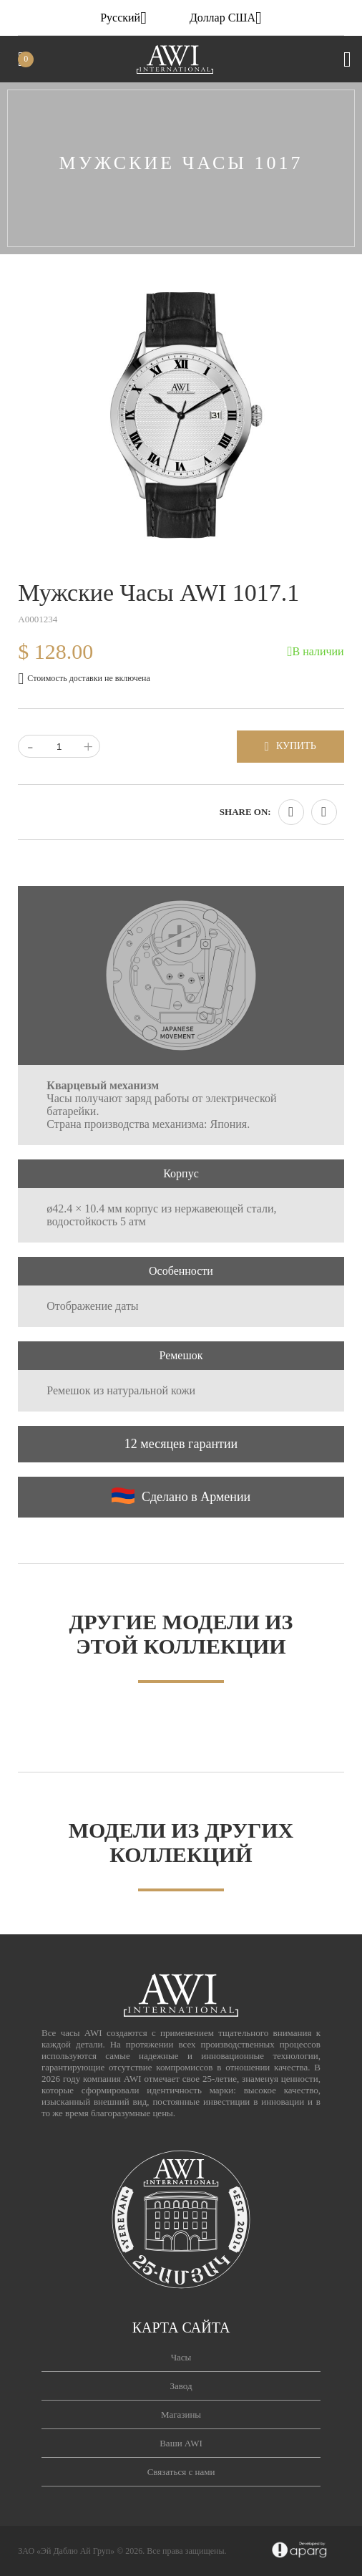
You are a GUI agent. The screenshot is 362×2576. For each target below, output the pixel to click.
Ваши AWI (181, 2443)
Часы (181, 2357)
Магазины (181, 2414)
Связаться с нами (181, 2471)
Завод (181, 2385)
